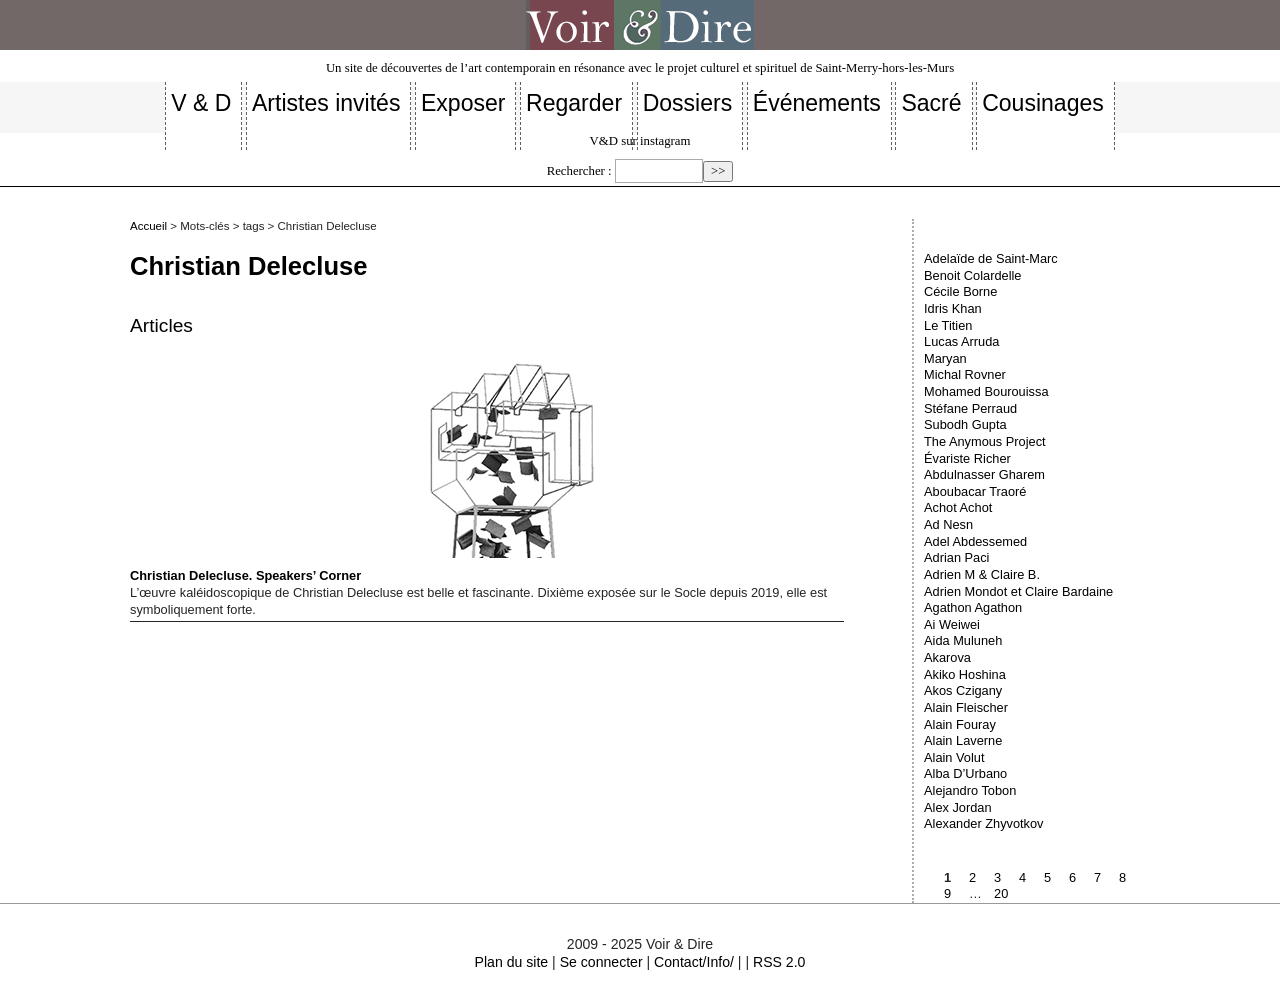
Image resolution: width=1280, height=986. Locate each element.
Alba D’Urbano (965, 773)
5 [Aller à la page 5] (1047, 877)
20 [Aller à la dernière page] (1001, 893)
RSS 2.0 (779, 962)
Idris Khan (953, 308)
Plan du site (512, 962)
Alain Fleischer (966, 707)
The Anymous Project (985, 441)
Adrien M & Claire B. (982, 574)
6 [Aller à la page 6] (1072, 877)
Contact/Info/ (694, 962)
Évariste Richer (967, 458)
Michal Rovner (965, 374)
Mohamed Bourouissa (986, 391)
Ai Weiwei (952, 624)
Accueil (148, 226)
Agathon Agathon (973, 607)
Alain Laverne (963, 740)
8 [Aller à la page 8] (1122, 877)
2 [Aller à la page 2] (972, 877)
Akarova (947, 657)
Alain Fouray (960, 724)
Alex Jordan (958, 807)
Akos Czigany (963, 690)
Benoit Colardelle (972, 275)
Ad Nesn (948, 524)
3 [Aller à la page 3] (997, 877)
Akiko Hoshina (965, 674)
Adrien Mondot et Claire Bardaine (1018, 591)
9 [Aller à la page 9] (947, 893)
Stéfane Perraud (970, 408)
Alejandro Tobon (970, 790)
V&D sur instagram (640, 141)
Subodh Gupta (965, 424)
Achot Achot (958, 507)
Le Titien (948, 325)
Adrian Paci (956, 557)
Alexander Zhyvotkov (984, 823)
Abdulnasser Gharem (984, 474)
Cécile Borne (960, 291)
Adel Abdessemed (975, 541)
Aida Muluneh (963, 640)
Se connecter (601, 962)
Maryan (945, 358)
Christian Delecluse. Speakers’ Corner (433, 470)
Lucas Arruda (961, 341)
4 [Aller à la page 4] (1022, 877)
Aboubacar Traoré (975, 491)
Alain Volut (954, 757)
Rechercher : (579, 171)
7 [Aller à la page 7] (1097, 877)
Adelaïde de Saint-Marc (991, 258)
